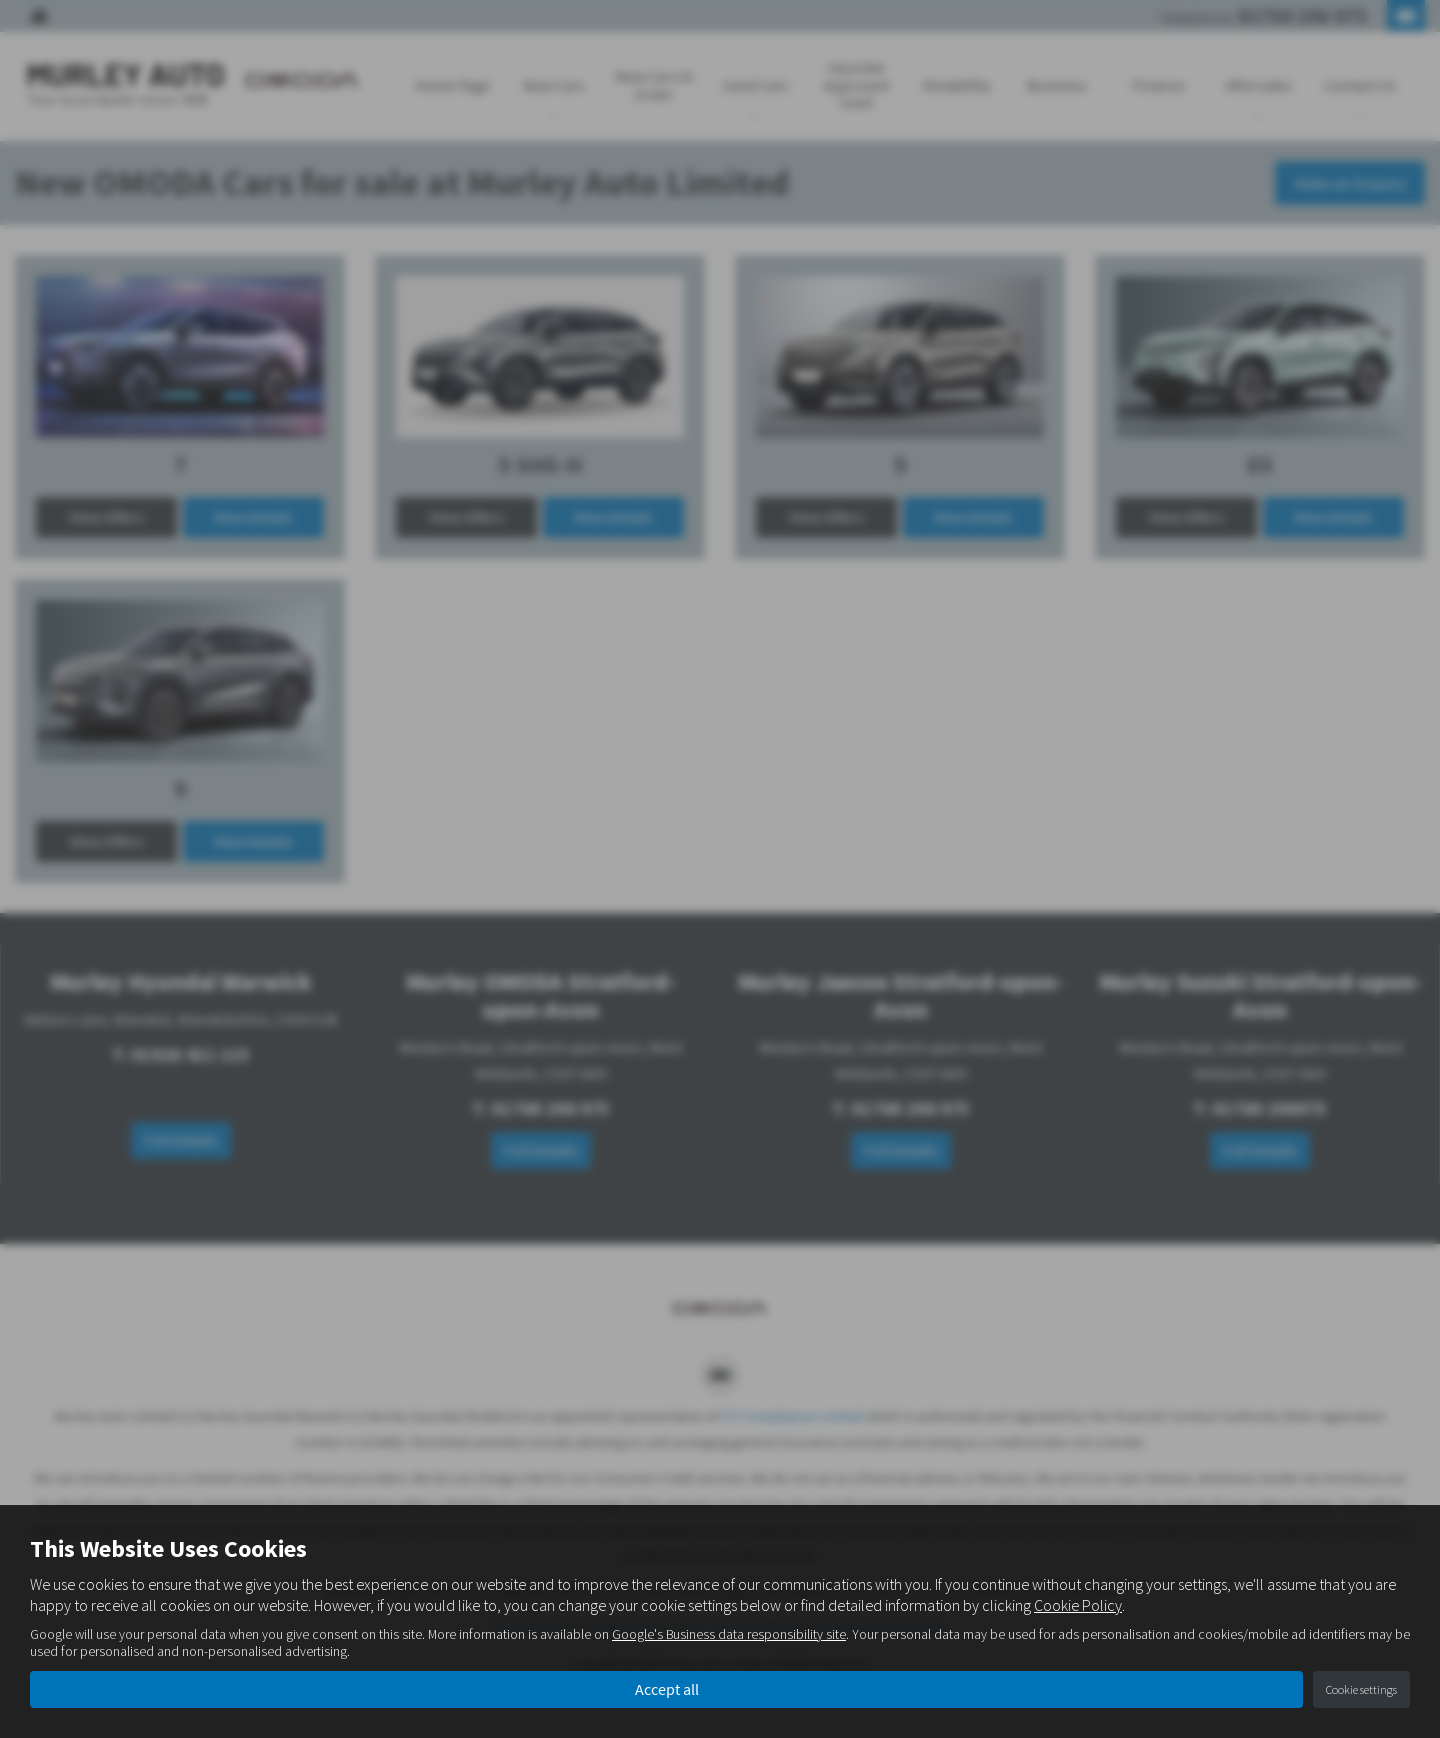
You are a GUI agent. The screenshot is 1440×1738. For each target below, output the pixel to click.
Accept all (667, 1689)
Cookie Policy (1078, 1605)
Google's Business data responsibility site (729, 1634)
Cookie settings (1361, 1689)
